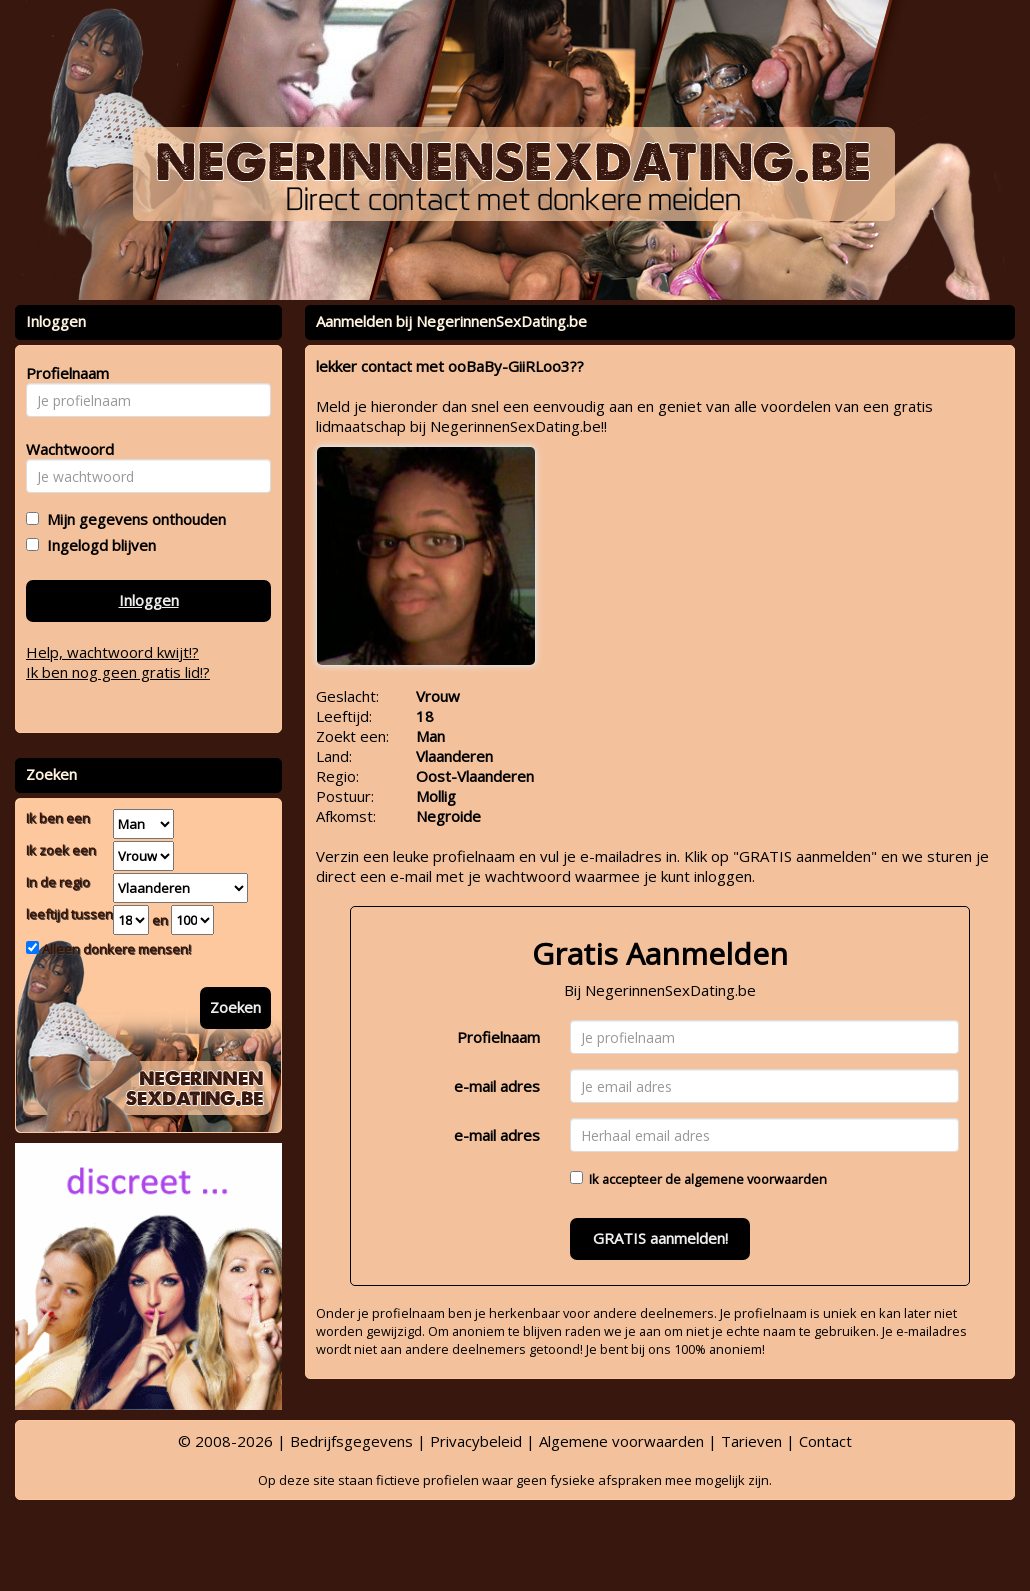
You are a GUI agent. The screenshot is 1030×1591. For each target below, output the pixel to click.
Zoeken (235, 1007)
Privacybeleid (476, 1441)
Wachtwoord (64, 449)
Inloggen (149, 600)
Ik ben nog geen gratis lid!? (118, 672)
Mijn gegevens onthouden (132, 519)
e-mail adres (497, 1086)
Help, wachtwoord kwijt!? (112, 652)
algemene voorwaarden (755, 1179)
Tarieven (751, 1441)
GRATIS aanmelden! (660, 1238)
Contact (825, 1441)
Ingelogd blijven (97, 545)
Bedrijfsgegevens (351, 1441)
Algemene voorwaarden (621, 1441)
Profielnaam (498, 1037)
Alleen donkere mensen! (115, 949)
